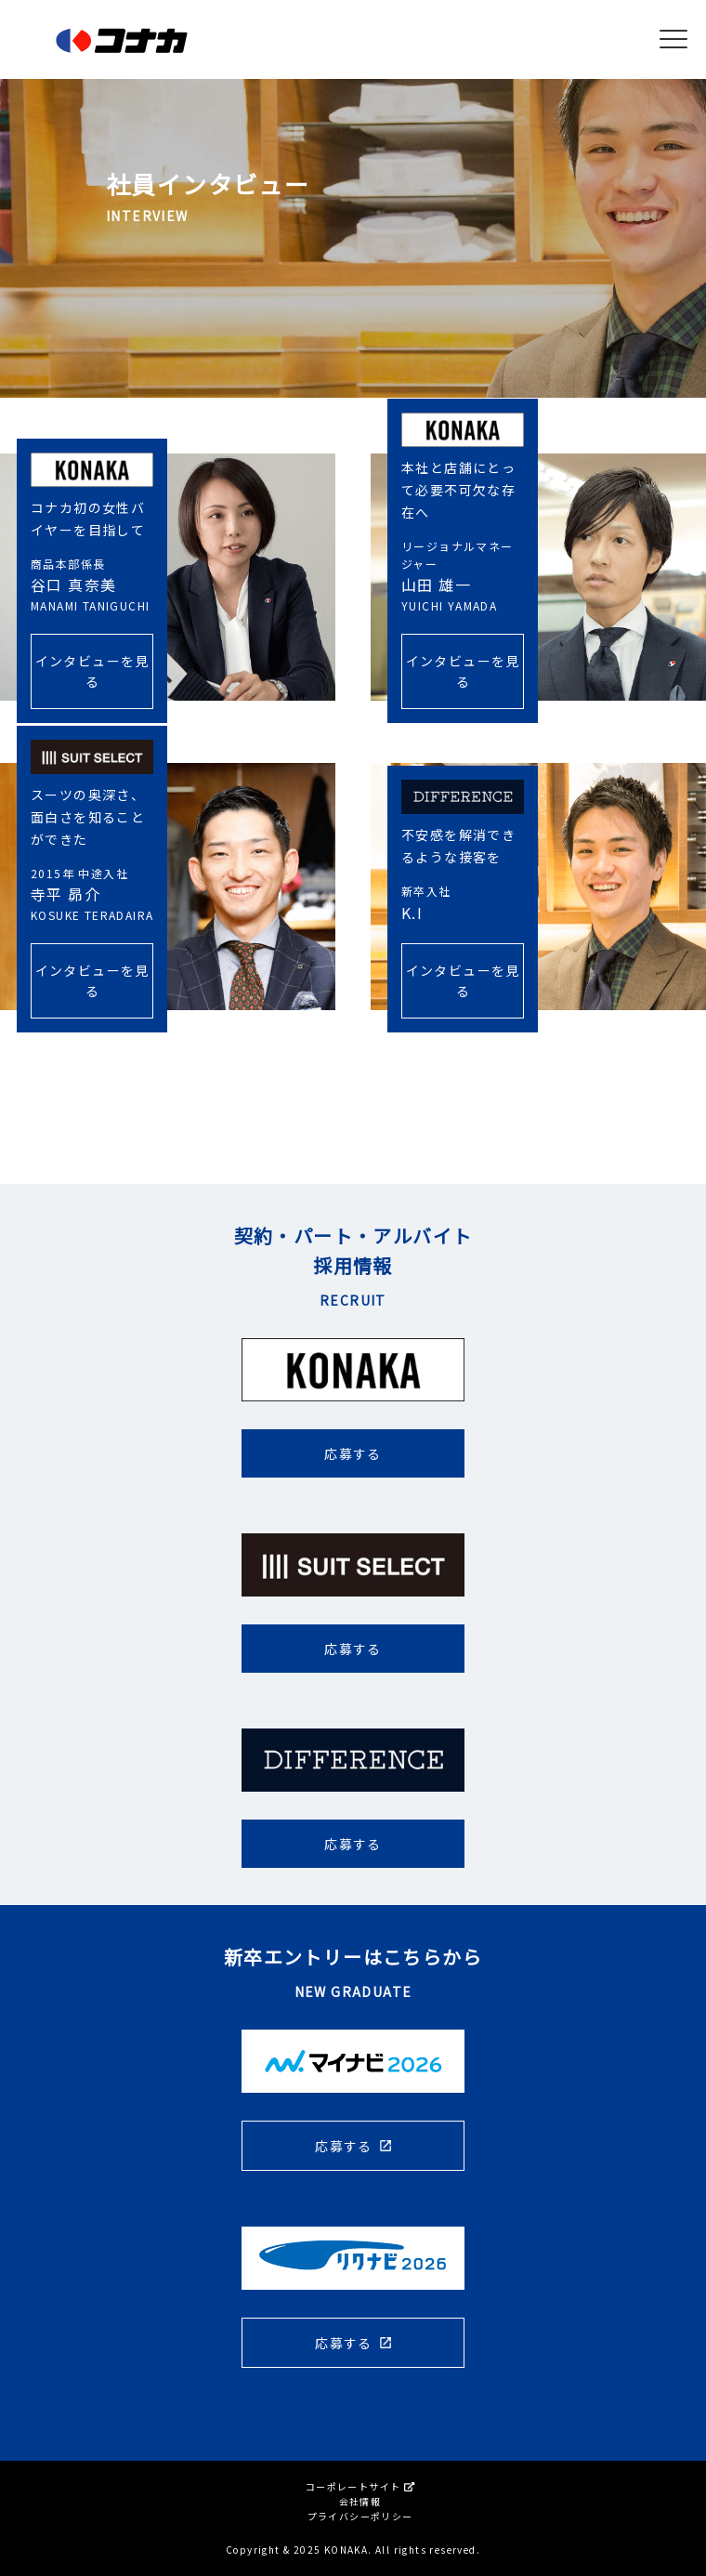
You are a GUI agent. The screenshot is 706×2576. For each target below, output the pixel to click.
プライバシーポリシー (360, 2516)
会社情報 (360, 2501)
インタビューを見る (92, 668)
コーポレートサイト (360, 2486)
